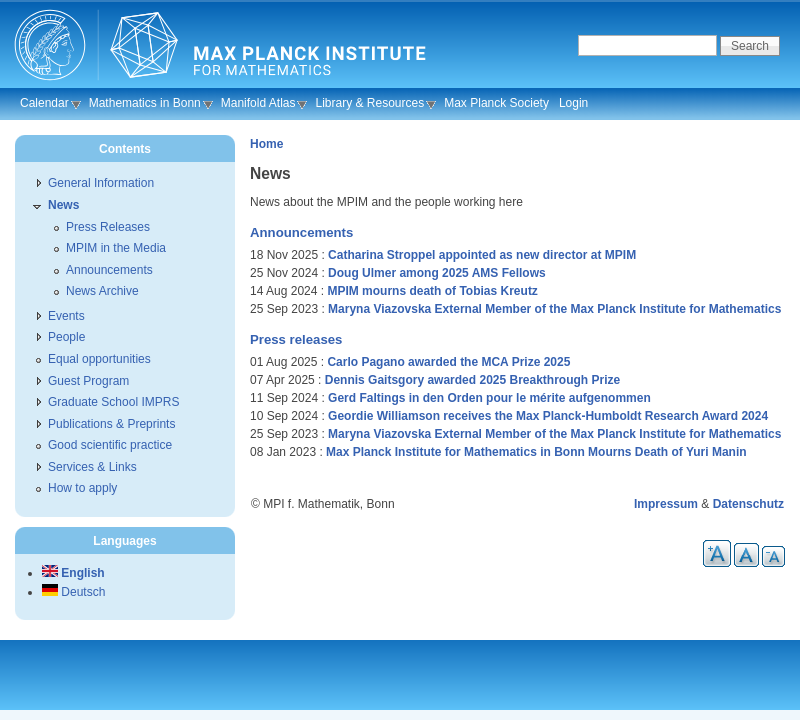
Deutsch (73, 592)
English (73, 573)
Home (266, 144)
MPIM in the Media (116, 248)
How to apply (82, 488)
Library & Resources (369, 103)
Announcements (301, 232)
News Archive (102, 291)
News (63, 205)
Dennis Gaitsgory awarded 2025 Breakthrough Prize (472, 380)
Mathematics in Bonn (145, 103)
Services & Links (92, 467)
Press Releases (108, 227)
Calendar (44, 103)
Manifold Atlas (258, 103)
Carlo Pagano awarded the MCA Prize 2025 (448, 362)
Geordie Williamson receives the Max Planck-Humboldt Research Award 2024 (548, 416)
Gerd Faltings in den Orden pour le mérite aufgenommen (489, 398)
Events (66, 316)
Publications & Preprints (111, 424)
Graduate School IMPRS (113, 402)
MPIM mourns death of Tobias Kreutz (432, 291)
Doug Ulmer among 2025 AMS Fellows (437, 273)
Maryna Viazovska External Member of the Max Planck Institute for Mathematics (554, 309)
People (66, 337)
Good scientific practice (110, 445)
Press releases (296, 339)
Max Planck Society (496, 103)
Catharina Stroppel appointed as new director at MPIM (482, 255)
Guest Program (88, 381)
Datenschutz (748, 504)
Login (573, 103)
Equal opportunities (99, 359)
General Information (101, 183)
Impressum (666, 504)
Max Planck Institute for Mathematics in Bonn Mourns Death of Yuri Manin (536, 452)
